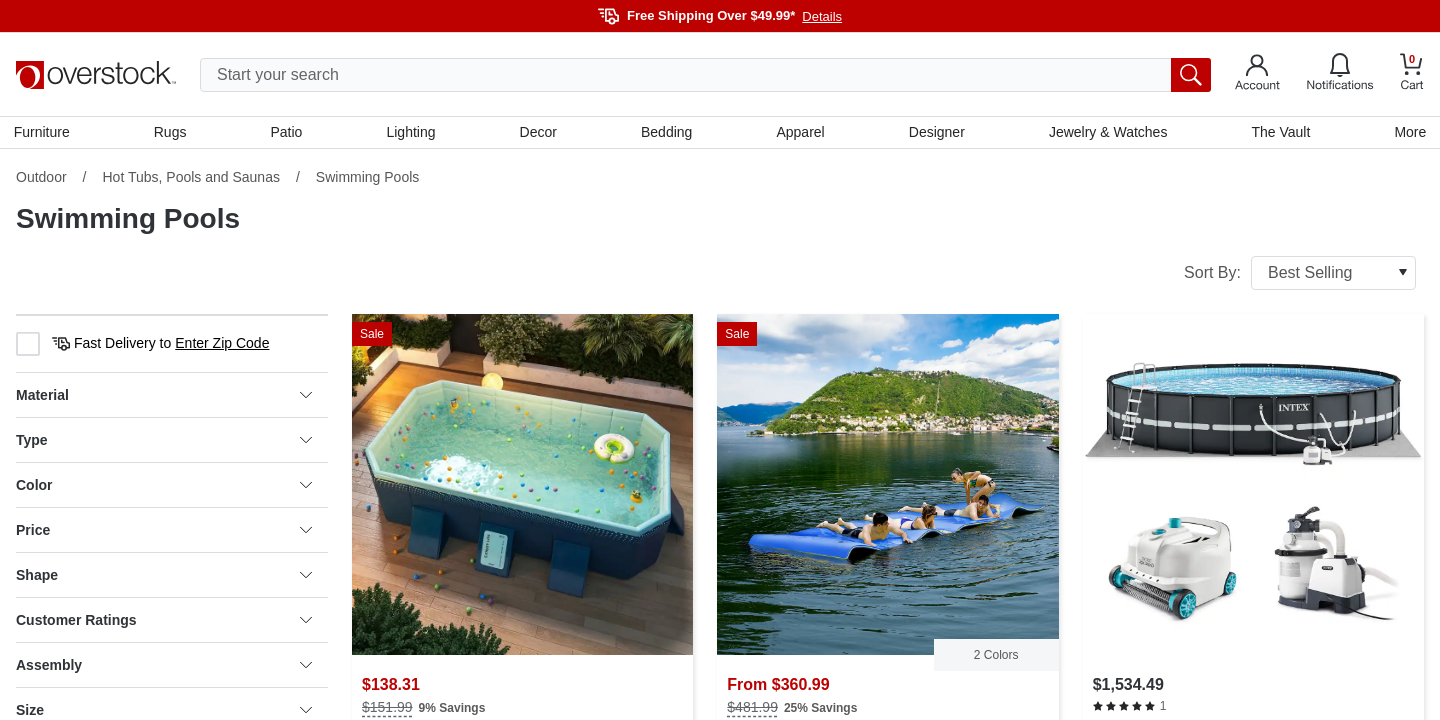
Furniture (44, 133)
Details (822, 16)
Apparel (800, 133)
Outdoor (41, 179)
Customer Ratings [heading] (164, 622)
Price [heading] (164, 532)
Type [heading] (164, 442)
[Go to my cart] (1412, 74)
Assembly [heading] (164, 667)
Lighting (411, 133)
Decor (538, 133)
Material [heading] (164, 397)
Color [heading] (164, 487)
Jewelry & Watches (1106, 133)
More (1408, 133)
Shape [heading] (164, 577)
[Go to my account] (1257, 75)
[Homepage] (96, 75)
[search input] (705, 75)
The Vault (1279, 133)
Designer (936, 133)
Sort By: (1300, 275)
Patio (288, 133)
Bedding (666, 133)
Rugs (172, 133)
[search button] (1191, 75)
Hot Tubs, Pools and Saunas (190, 179)
